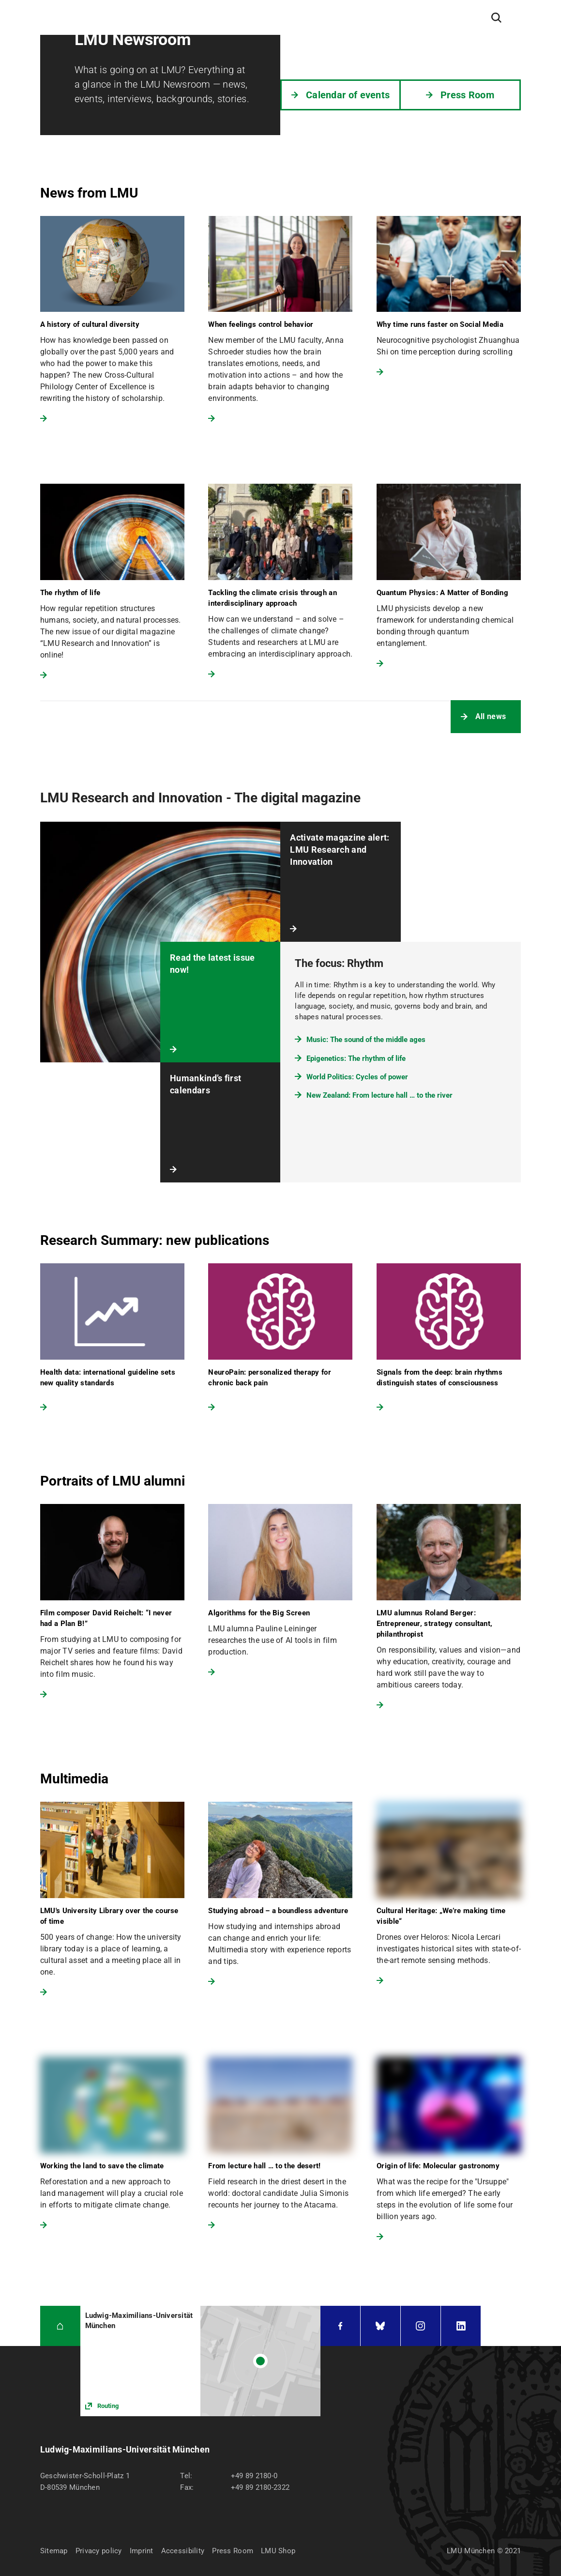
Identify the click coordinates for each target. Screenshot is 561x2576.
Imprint (141, 2550)
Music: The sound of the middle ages (365, 1039)
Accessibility (183, 2550)
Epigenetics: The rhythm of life (356, 1058)
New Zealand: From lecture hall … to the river (379, 1095)
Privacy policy (99, 2550)
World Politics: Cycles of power (357, 1077)
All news (490, 716)
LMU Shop (278, 2550)
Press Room (232, 2550)
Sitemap (54, 2550)
